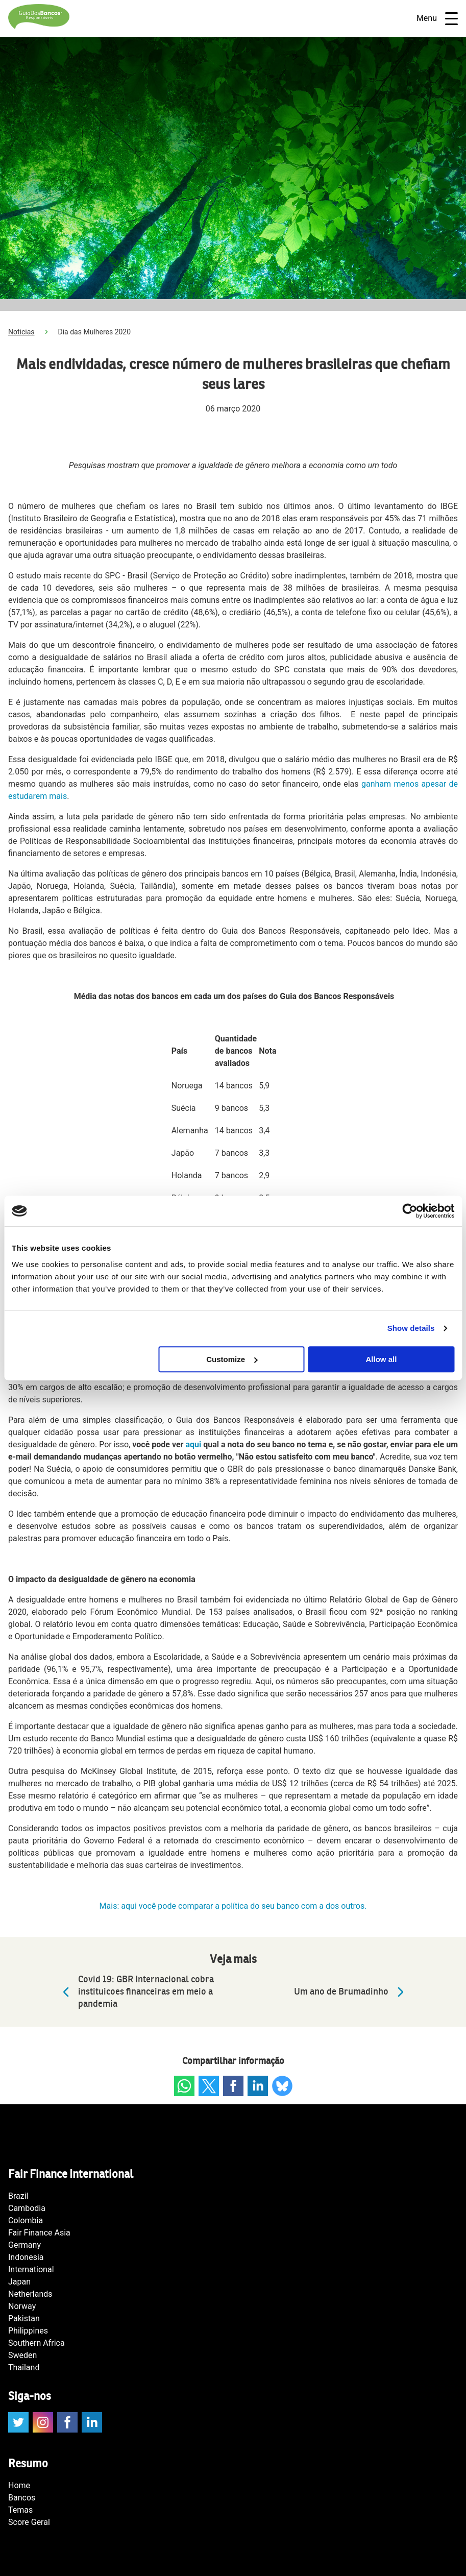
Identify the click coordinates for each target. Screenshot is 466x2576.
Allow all (381, 1359)
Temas (20, 2510)
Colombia (25, 2220)
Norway (22, 2306)
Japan (19, 2282)
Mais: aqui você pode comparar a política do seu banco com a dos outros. (233, 1906)
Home (19, 2485)
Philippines (28, 2331)
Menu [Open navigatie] (437, 18)
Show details (411, 1328)
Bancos (21, 2497)
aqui (193, 1444)
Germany (24, 2245)
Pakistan (24, 2318)
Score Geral (29, 2522)
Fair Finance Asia (39, 2233)
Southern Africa (36, 2343)
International (31, 2269)
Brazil (18, 2196)
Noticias (21, 332)
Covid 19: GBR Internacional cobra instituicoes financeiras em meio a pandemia (136, 1991)
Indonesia (26, 2257)
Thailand (23, 2367)
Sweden (22, 2355)
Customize (231, 1359)
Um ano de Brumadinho (351, 1992)
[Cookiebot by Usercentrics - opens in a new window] (409, 1211)
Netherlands (30, 2294)
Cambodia (26, 2208)
